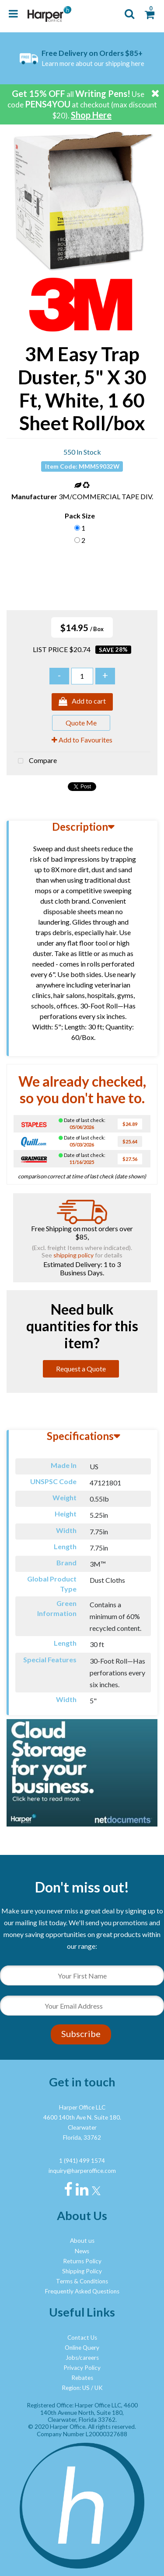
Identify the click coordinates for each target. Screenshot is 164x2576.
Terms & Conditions (82, 2281)
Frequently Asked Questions (82, 2291)
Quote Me (81, 722)
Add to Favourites (82, 740)
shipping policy (73, 1255)
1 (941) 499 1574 (82, 2160)
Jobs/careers (82, 2357)
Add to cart (82, 702)
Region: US (76, 2387)
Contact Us (82, 2337)
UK (98, 2387)
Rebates (82, 2377)
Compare (35, 761)
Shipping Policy (82, 2271)
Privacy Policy (82, 2367)
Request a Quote (81, 1368)
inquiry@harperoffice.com (82, 2170)
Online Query (82, 2347)
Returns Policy (82, 2261)
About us (82, 2240)
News (82, 2251)
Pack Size (80, 515)
